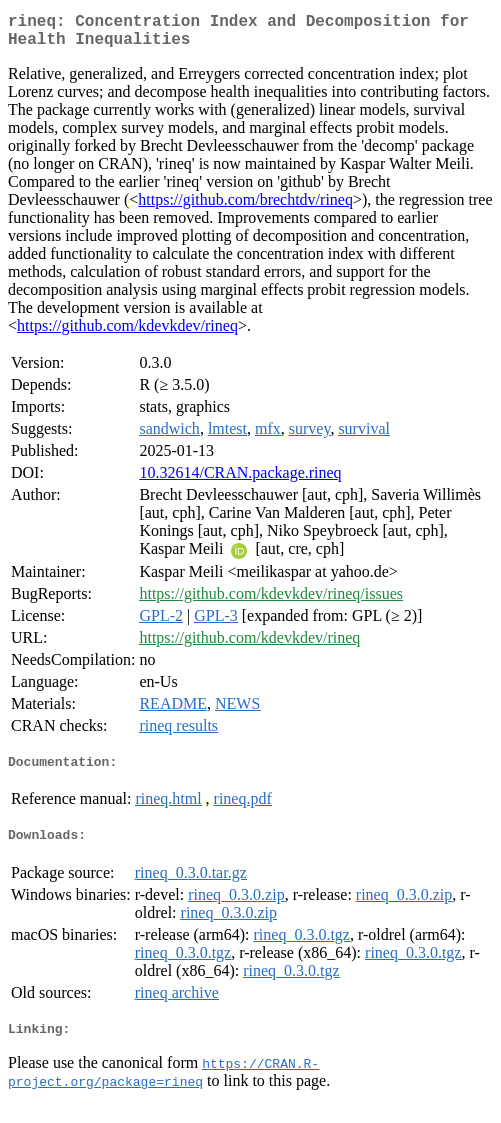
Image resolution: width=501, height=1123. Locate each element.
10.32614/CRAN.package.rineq (240, 480)
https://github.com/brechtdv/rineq (245, 207)
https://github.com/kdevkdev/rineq (127, 333)
